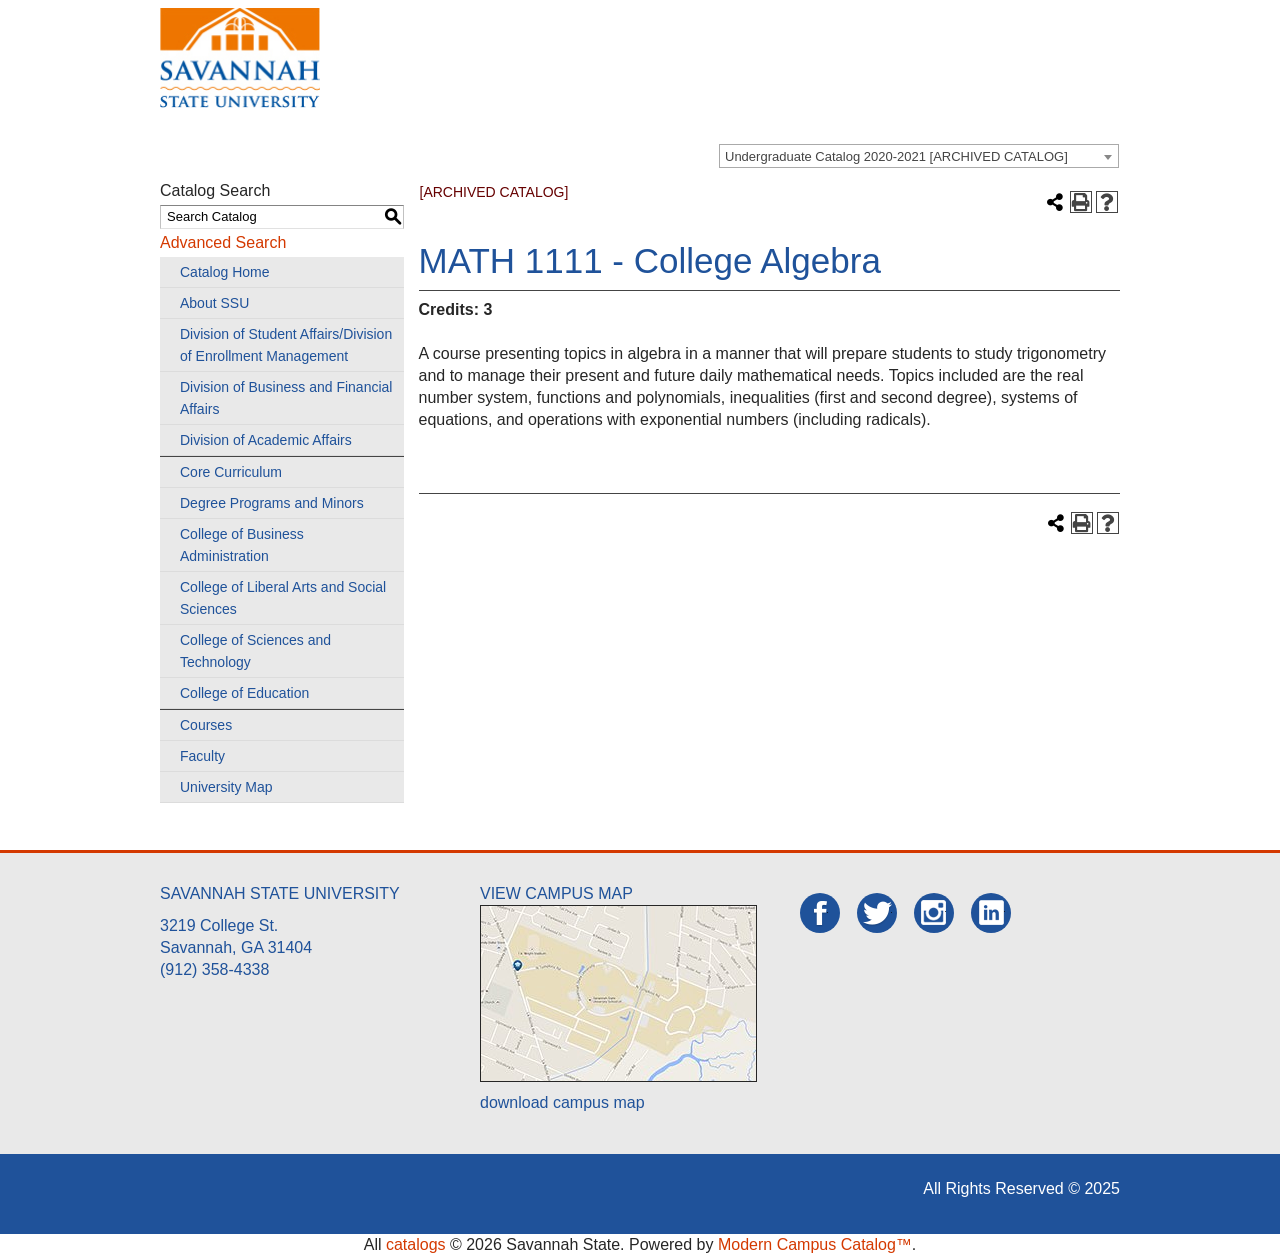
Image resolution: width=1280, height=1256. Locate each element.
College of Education (244, 693)
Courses (206, 725)
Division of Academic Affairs (266, 440)
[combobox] (919, 156)
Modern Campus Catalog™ (815, 1244)
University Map (226, 787)
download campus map (562, 1102)
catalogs (416, 1244)
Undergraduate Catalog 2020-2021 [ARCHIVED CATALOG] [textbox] (896, 156)
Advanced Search (223, 242)
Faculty (202, 756)
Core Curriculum (231, 472)
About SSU (214, 303)
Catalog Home (225, 272)
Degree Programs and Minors (272, 503)
